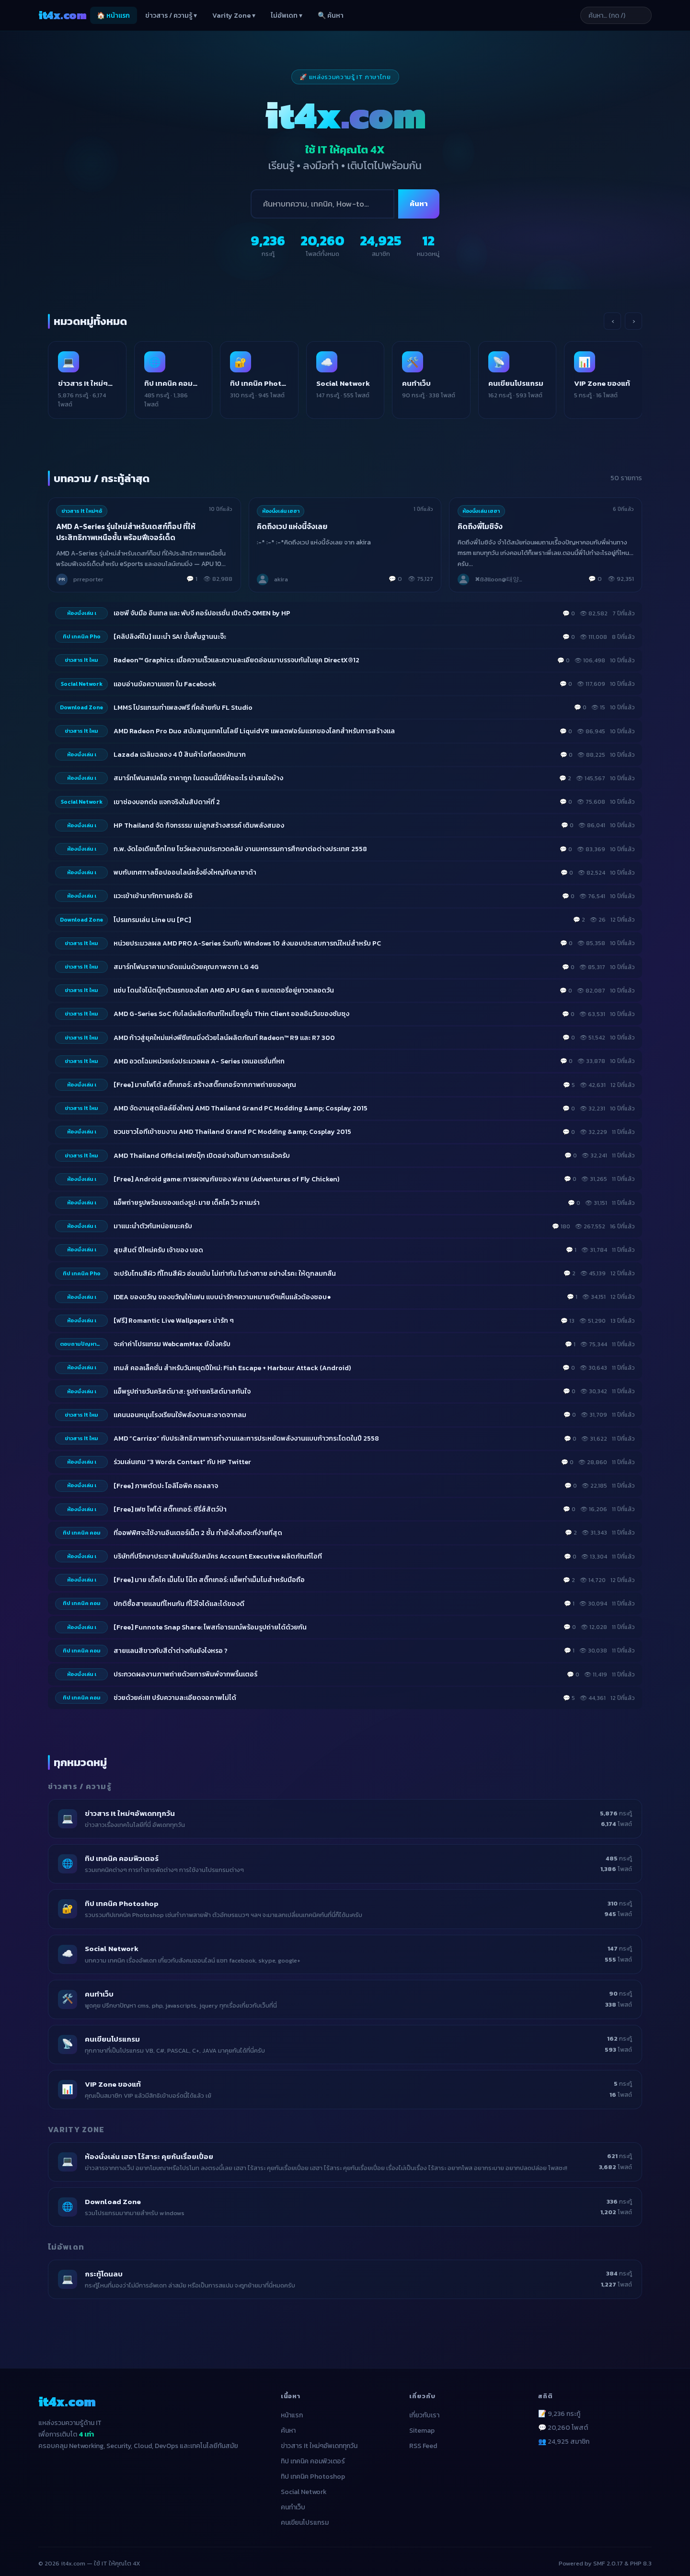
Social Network (304, 2484)
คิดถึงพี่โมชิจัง (480, 518)
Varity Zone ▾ (233, 16)
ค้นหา (419, 203)
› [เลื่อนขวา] (633, 321)
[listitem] (96, 375)
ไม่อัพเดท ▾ (286, 16)
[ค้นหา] (322, 204)
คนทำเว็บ (293, 2499)
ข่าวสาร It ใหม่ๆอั (82, 502)
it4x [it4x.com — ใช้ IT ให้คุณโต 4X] (62, 15)
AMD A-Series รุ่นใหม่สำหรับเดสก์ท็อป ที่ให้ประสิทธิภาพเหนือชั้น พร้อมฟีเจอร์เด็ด (126, 523)
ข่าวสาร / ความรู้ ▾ (171, 16)
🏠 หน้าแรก (113, 16)
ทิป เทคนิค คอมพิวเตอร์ (313, 2453)
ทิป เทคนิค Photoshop (313, 2468)
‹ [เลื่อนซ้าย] (612, 321)
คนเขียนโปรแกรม (305, 2514)
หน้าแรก (292, 2407)
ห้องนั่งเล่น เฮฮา (281, 502)
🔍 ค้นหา (331, 16)
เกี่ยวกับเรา (424, 2407)
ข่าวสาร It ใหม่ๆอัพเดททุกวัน (319, 2438)
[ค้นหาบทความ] (604, 15)
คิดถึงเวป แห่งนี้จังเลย (292, 518)
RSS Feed (423, 2438)
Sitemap (422, 2422)
